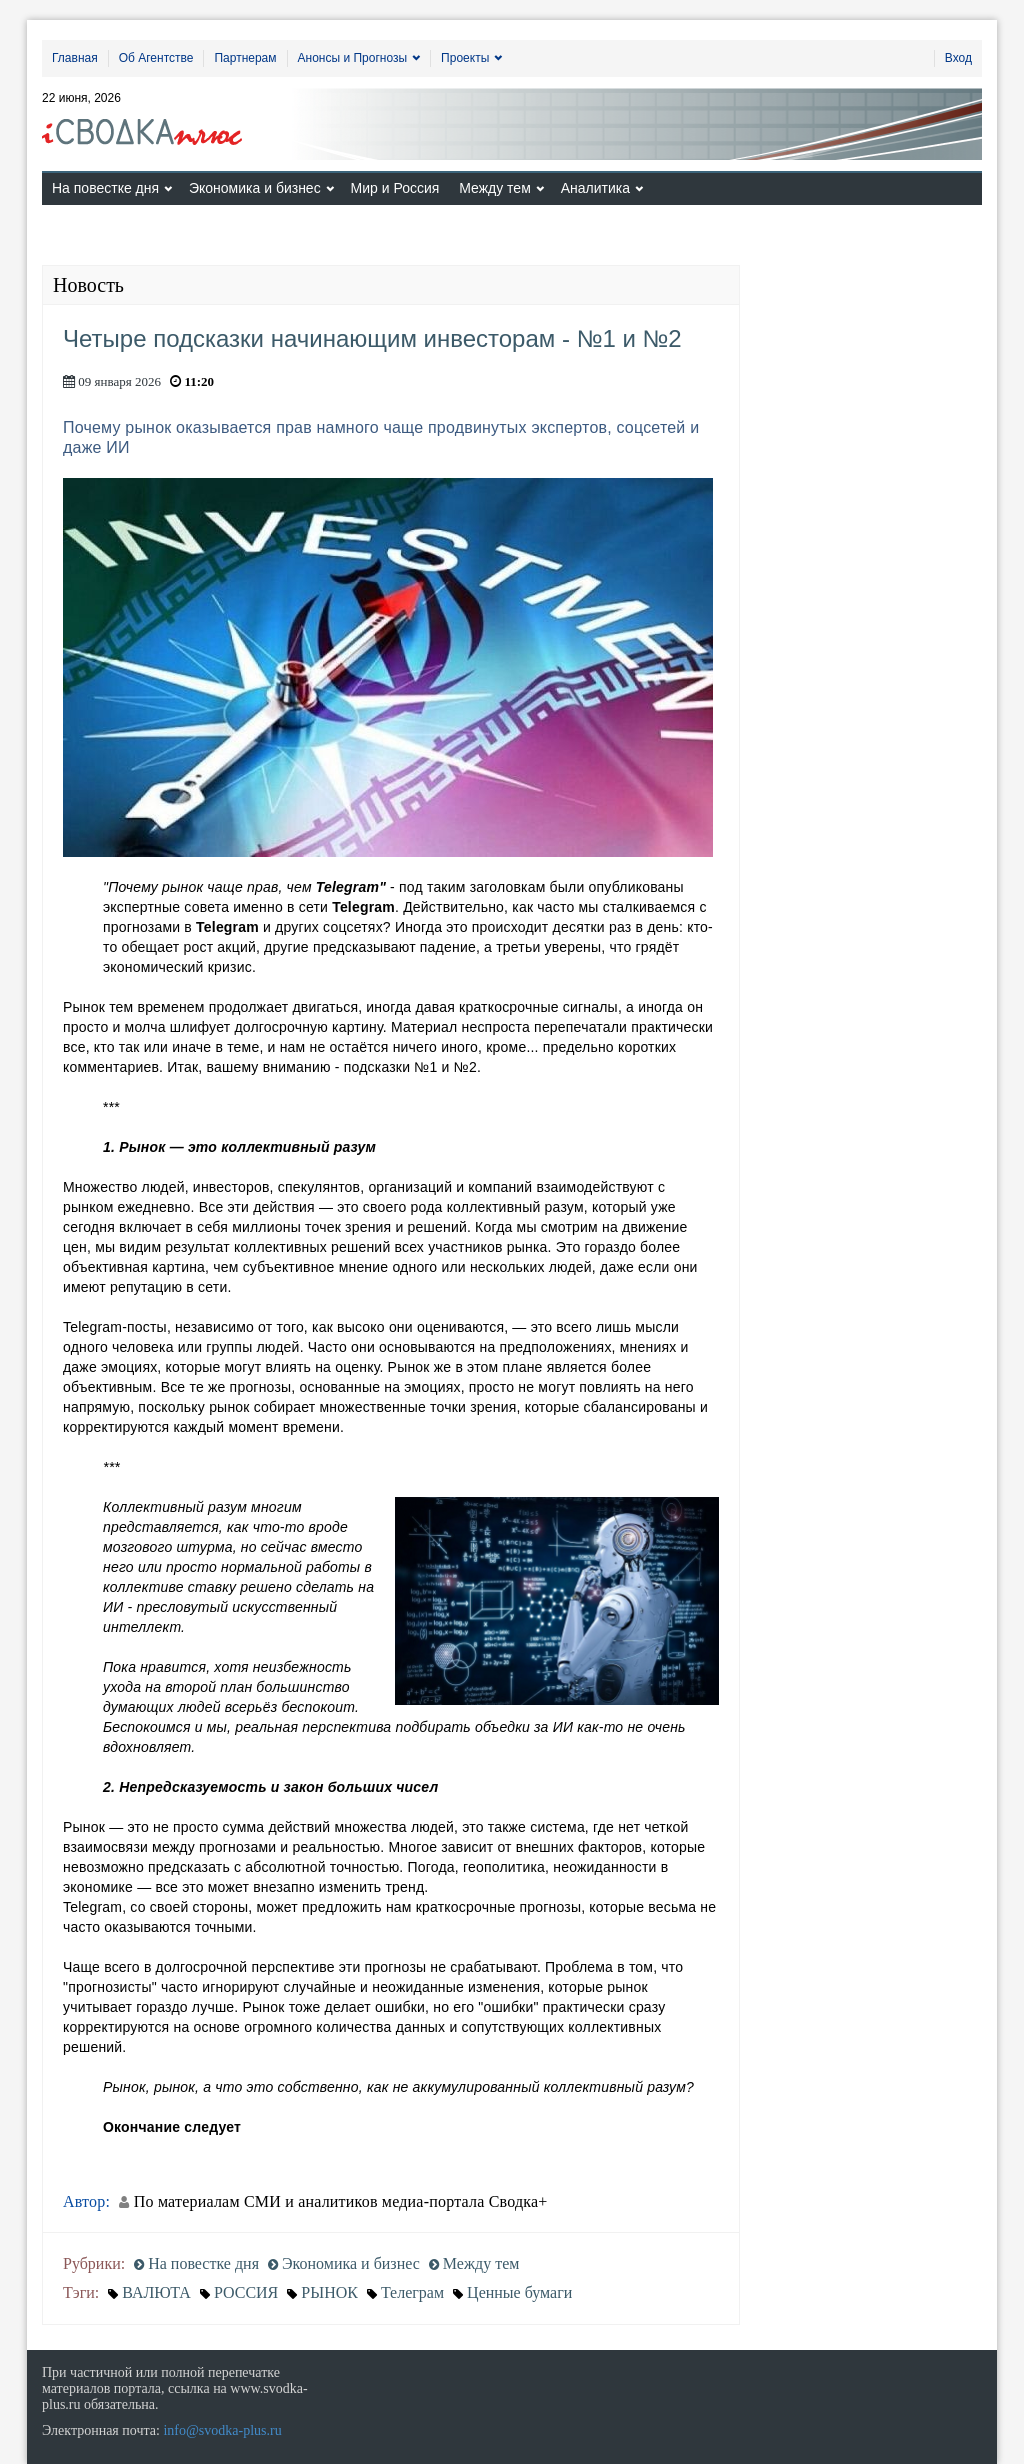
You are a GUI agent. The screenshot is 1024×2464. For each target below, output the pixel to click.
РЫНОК (329, 2292)
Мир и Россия (395, 188)
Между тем (495, 188)
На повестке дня (105, 188)
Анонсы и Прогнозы (353, 58)
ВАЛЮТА (156, 2292)
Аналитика (595, 188)
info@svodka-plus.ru (222, 2430)
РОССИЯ (246, 2292)
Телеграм (412, 2292)
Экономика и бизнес (255, 188)
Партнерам (245, 58)
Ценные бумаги (519, 2292)
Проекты (465, 58)
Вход (958, 58)
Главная (75, 58)
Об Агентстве (156, 58)
